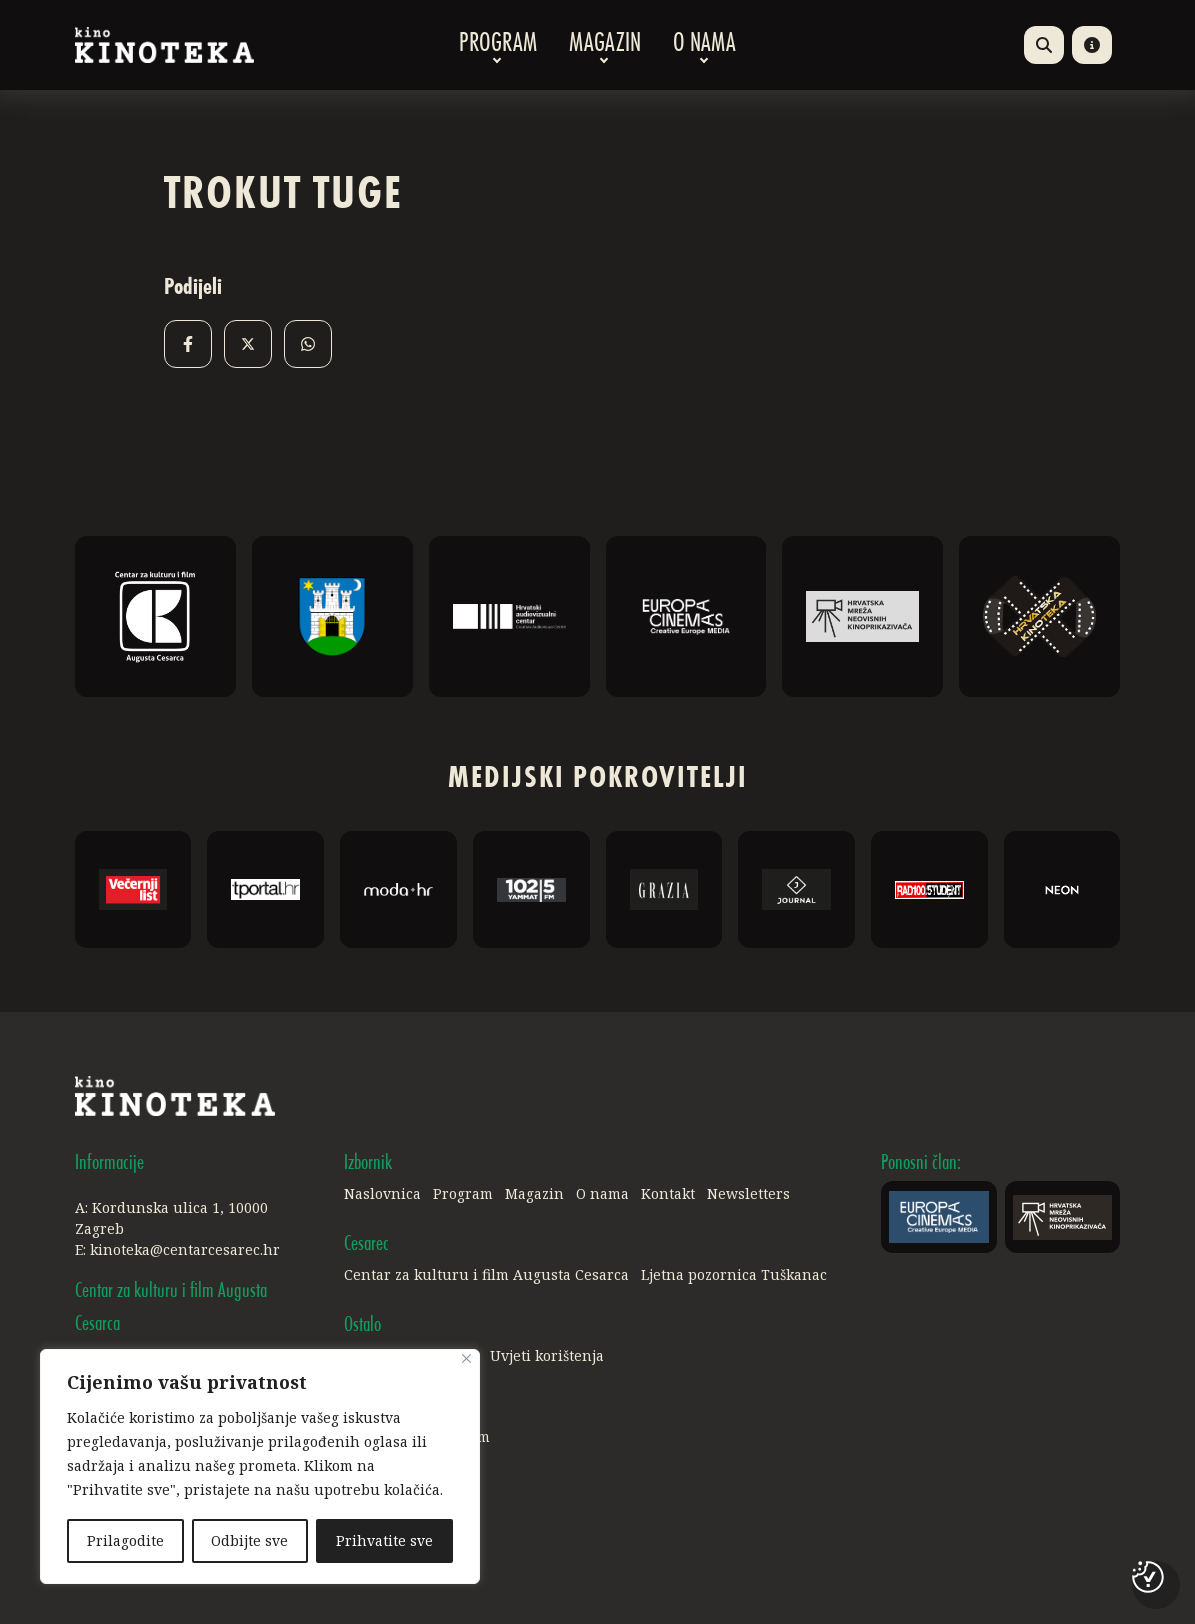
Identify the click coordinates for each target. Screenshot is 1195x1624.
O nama (704, 45)
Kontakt (668, 1193)
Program (498, 45)
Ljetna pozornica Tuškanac (734, 1274)
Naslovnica (382, 1193)
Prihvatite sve (384, 1540)
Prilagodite (125, 1540)
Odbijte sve (250, 1540)
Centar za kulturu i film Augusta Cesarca (486, 1274)
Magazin (605, 45)
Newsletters (748, 1193)
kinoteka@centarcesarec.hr (185, 1249)
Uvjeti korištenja (547, 1355)
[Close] (466, 1359)
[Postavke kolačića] (1148, 1577)
